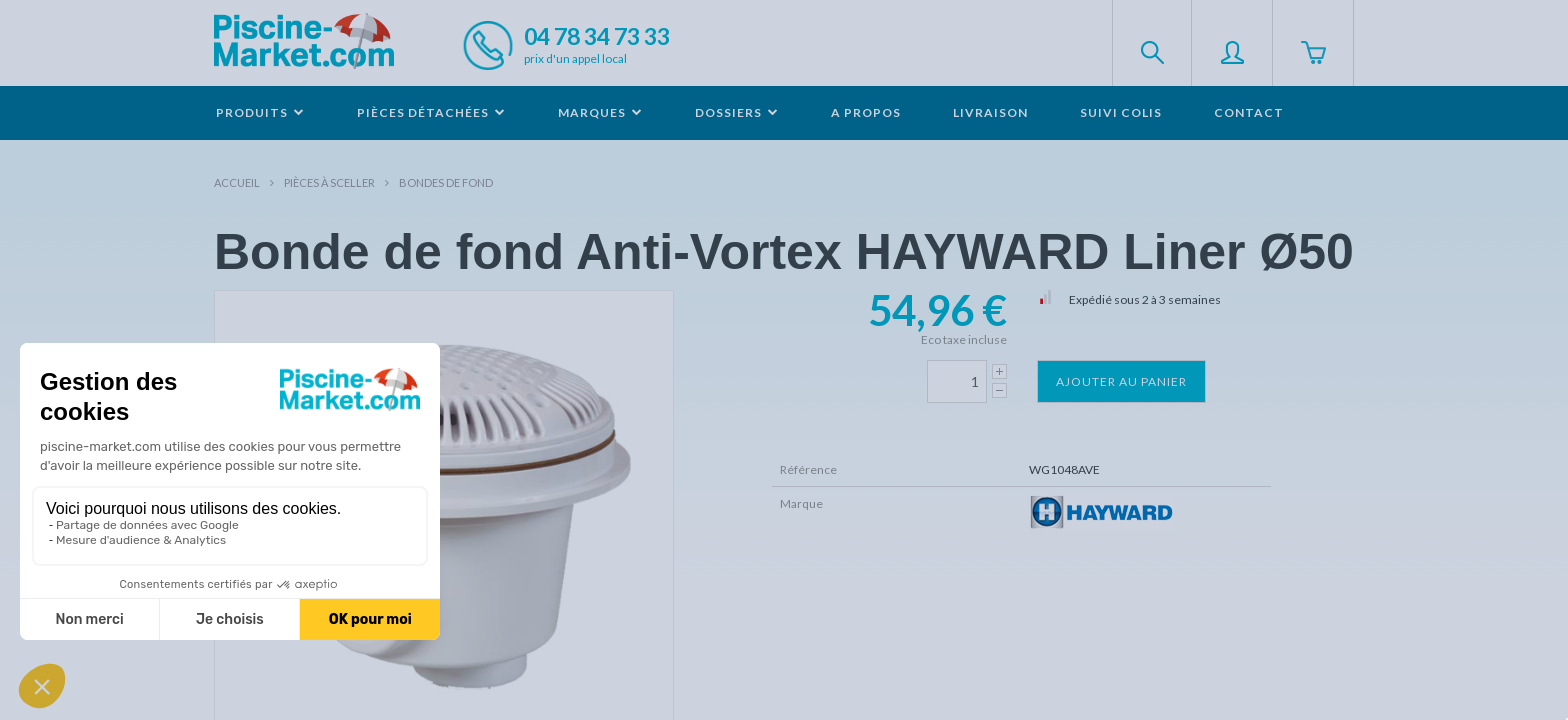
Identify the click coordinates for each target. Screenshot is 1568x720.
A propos (866, 112)
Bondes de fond (446, 182)
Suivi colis (1121, 112)
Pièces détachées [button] (431, 112)
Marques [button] (600, 112)
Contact (1249, 112)
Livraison (990, 112)
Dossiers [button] (737, 112)
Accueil (237, 182)
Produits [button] (260, 112)
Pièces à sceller (329, 182)
